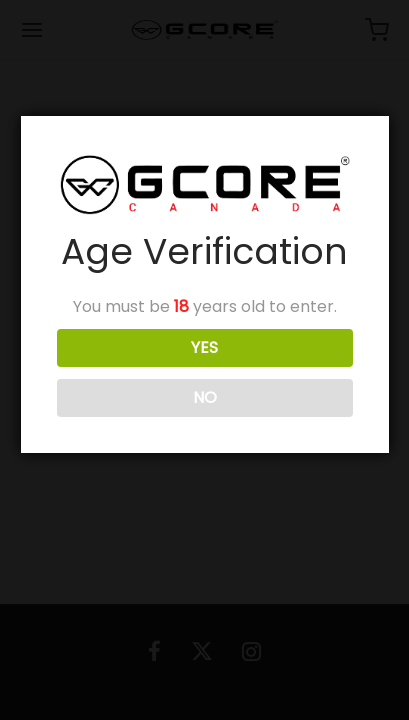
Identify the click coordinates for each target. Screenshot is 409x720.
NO (204, 397)
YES (204, 347)
